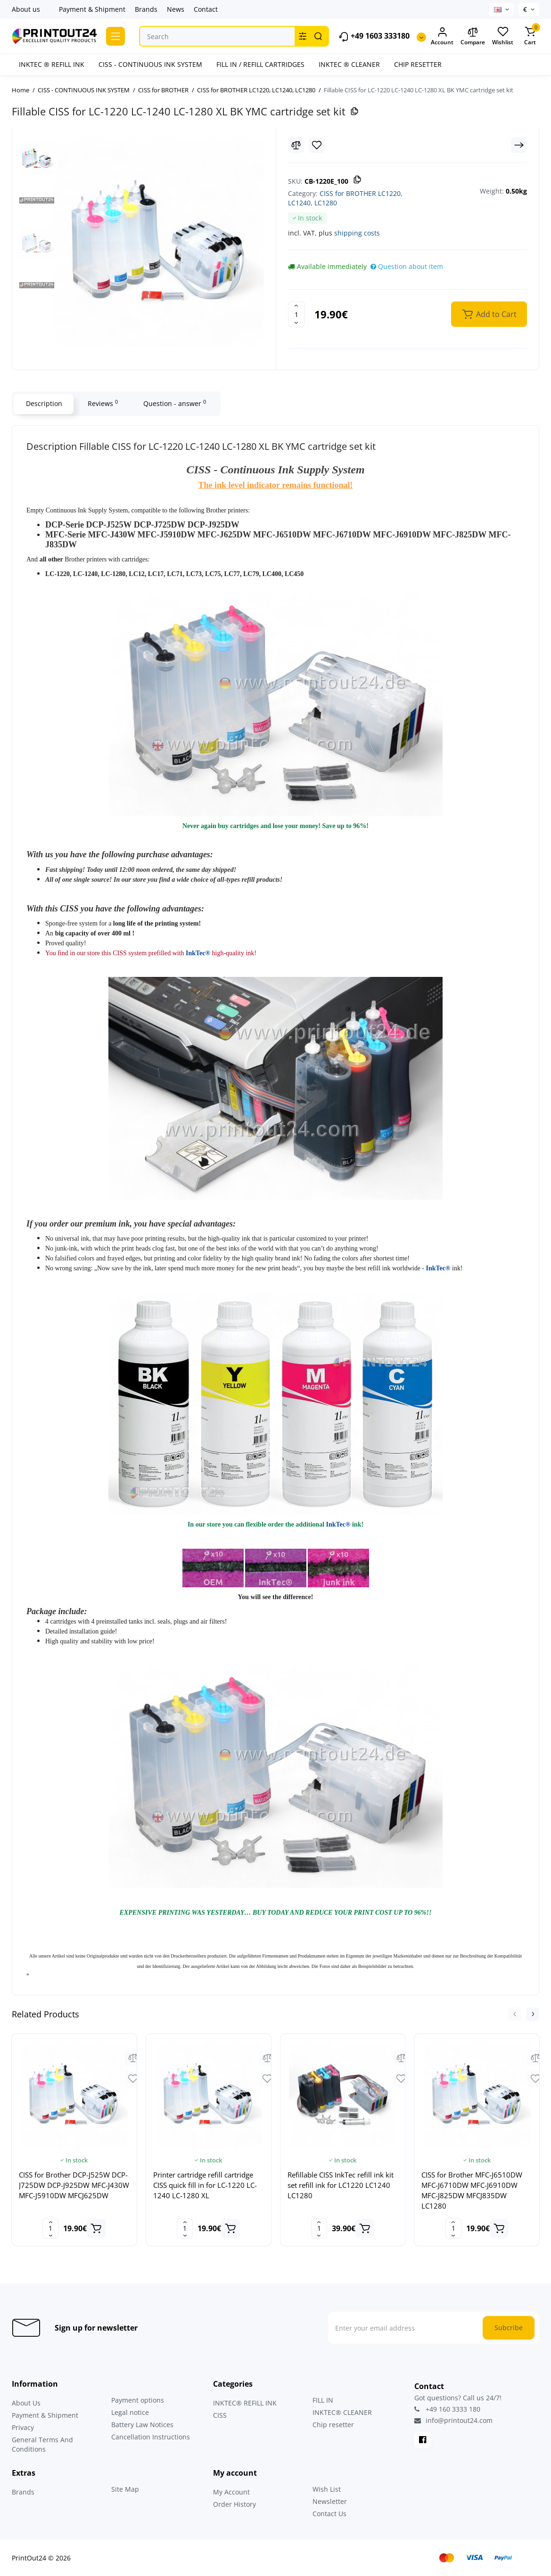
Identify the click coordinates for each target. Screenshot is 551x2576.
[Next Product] (519, 145)
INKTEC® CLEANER (342, 2412)
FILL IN (323, 2400)
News (175, 9)
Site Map (125, 2489)
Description (43, 403)
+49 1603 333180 (374, 36)
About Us (26, 2402)
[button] (514, 2014)
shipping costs (357, 232)
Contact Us (329, 2513)
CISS (220, 2415)
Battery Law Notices (142, 2424)
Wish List (327, 2489)
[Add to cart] (96, 2228)
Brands (146, 9)
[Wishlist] (317, 145)
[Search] (318, 36)
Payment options (137, 2400)
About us (26, 9)
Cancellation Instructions (150, 2436)
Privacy (23, 2427)
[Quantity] (296, 314)
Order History (234, 2504)
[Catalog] (115, 36)
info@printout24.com (453, 2420)
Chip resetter (333, 2424)
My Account (231, 2491)
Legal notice (130, 2412)
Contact (206, 9)
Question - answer (174, 403)
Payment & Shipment (92, 9)
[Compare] (296, 145)
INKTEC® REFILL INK (245, 2402)
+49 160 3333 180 (447, 2409)
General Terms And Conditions (42, 2444)
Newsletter (330, 2501)
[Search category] (302, 36)
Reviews (102, 403)
